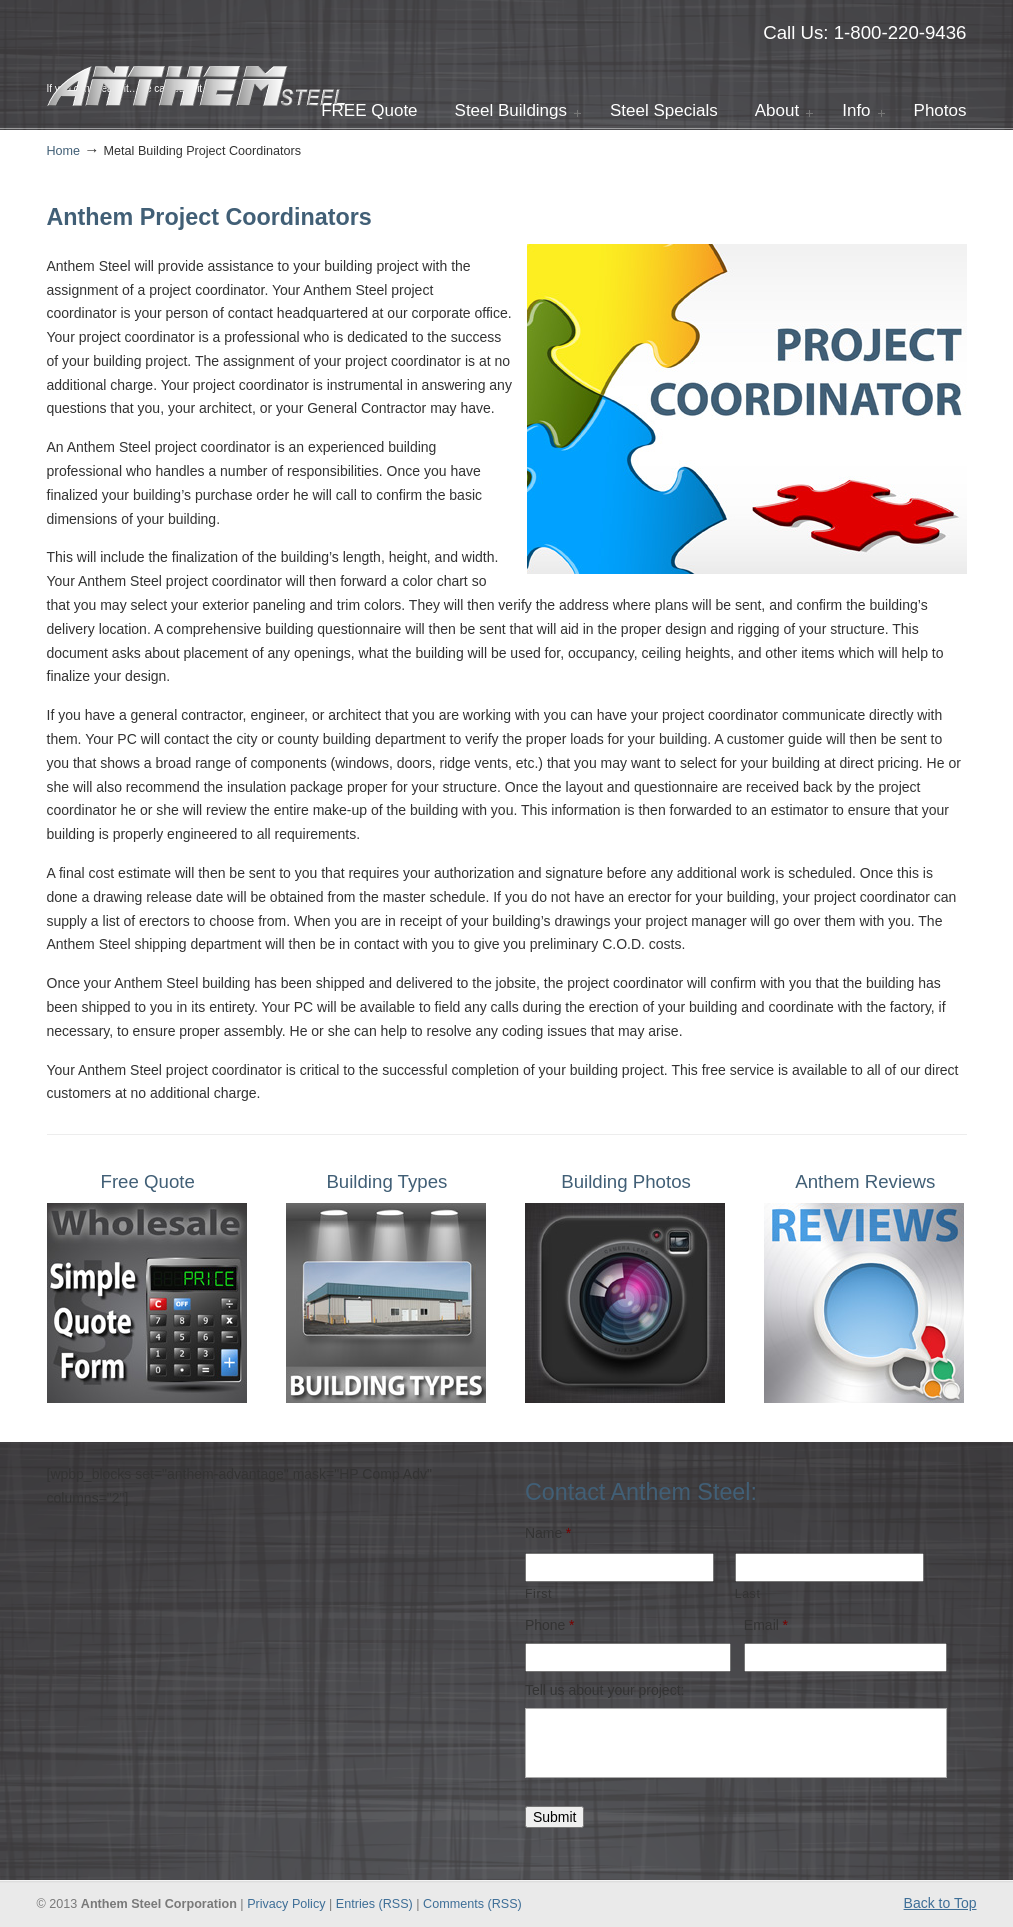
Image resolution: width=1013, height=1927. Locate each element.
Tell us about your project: (605, 1690)
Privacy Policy (286, 1904)
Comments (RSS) (472, 1904)
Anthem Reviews (865, 1181)
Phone (549, 1625)
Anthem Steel (197, 56)
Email (766, 1625)
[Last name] (829, 1567)
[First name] (619, 1567)
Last (748, 1594)
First (538, 1594)
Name (548, 1533)
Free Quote (148, 1181)
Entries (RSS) (374, 1904)
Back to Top (940, 1903)
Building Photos (626, 1181)
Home (64, 151)
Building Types (386, 1181)
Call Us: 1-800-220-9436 (864, 32)
